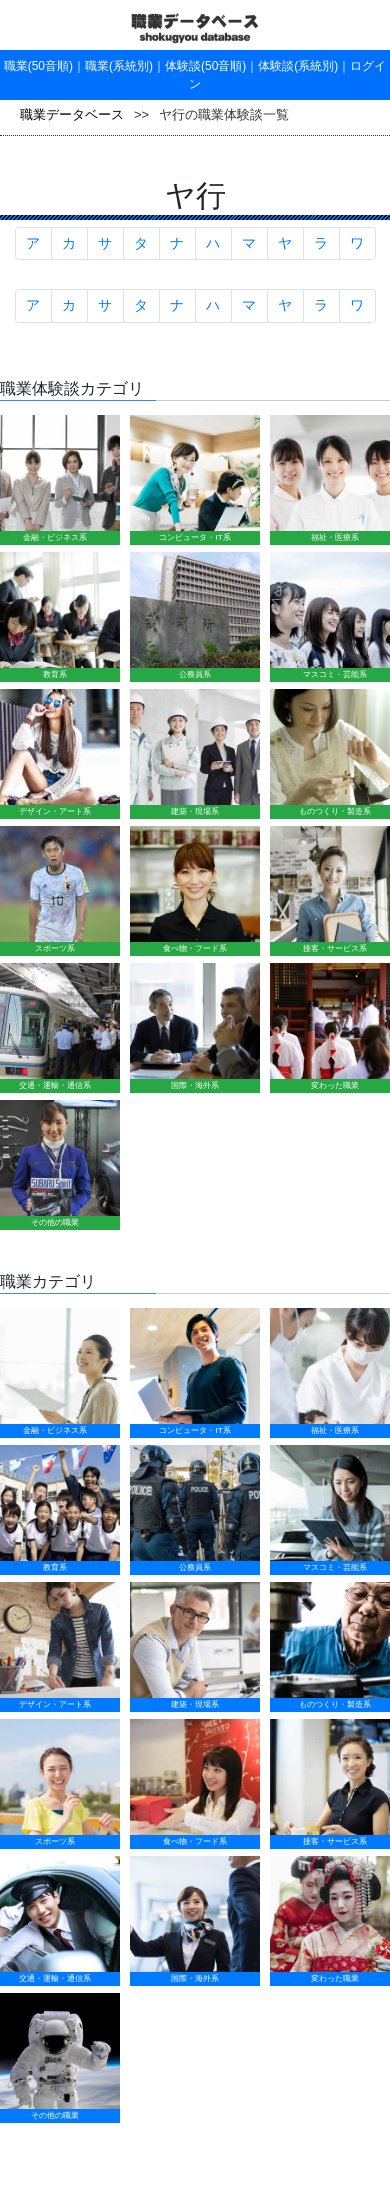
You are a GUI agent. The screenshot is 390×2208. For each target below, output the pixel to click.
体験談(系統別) (298, 66)
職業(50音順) (38, 66)
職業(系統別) (119, 66)
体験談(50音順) (205, 66)
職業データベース (72, 114)
